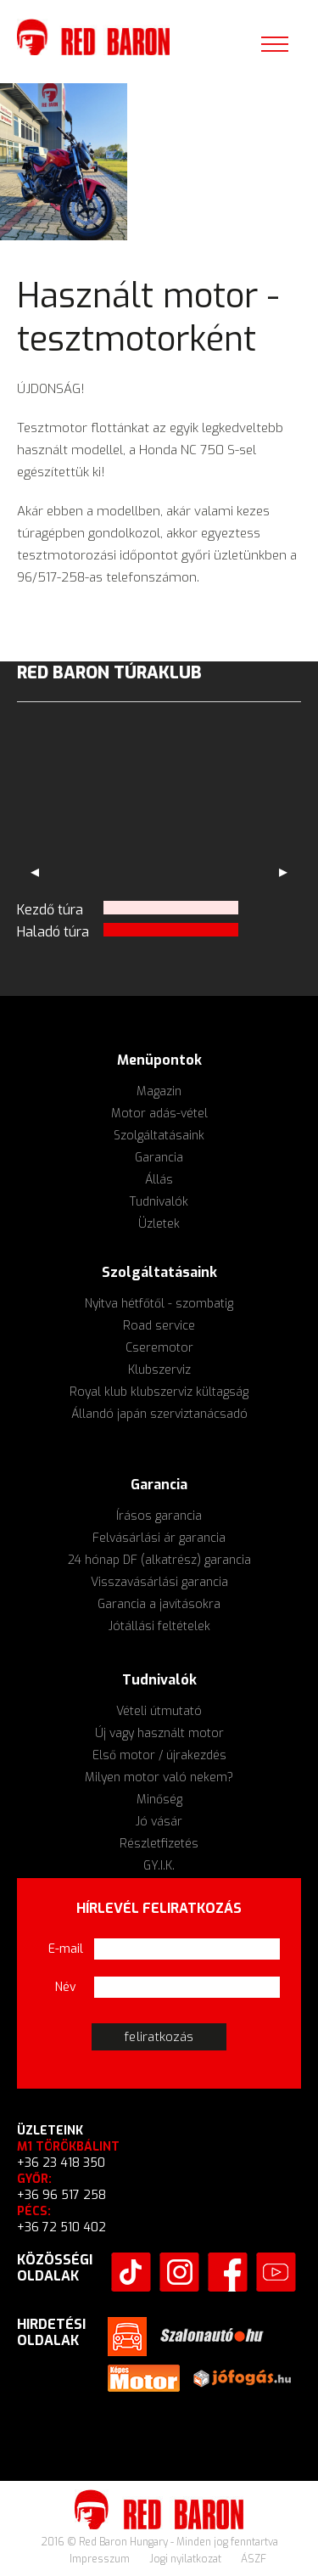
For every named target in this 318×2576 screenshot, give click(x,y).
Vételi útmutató (159, 1711)
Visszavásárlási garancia (159, 1582)
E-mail (65, 1949)
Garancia (159, 1158)
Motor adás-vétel (159, 1113)
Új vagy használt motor (159, 1733)
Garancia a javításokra (159, 1604)
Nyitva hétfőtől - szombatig (159, 1304)
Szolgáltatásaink (159, 1136)
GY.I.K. (159, 1866)
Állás (159, 1180)
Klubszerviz (159, 1370)
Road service (159, 1326)
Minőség (159, 1799)
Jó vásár (159, 1822)
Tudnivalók (159, 1202)
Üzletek (159, 1224)
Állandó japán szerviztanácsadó (159, 1414)
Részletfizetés (159, 1844)
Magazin (159, 1091)
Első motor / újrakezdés (159, 1755)
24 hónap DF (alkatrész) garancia (159, 1560)
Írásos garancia (159, 1516)
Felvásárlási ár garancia (159, 1538)
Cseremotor (159, 1348)
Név (65, 1987)
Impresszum (101, 2559)
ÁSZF (253, 2559)
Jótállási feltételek (159, 1626)
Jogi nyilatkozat (186, 2559)
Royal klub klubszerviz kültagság (159, 1392)
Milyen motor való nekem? (159, 1777)
